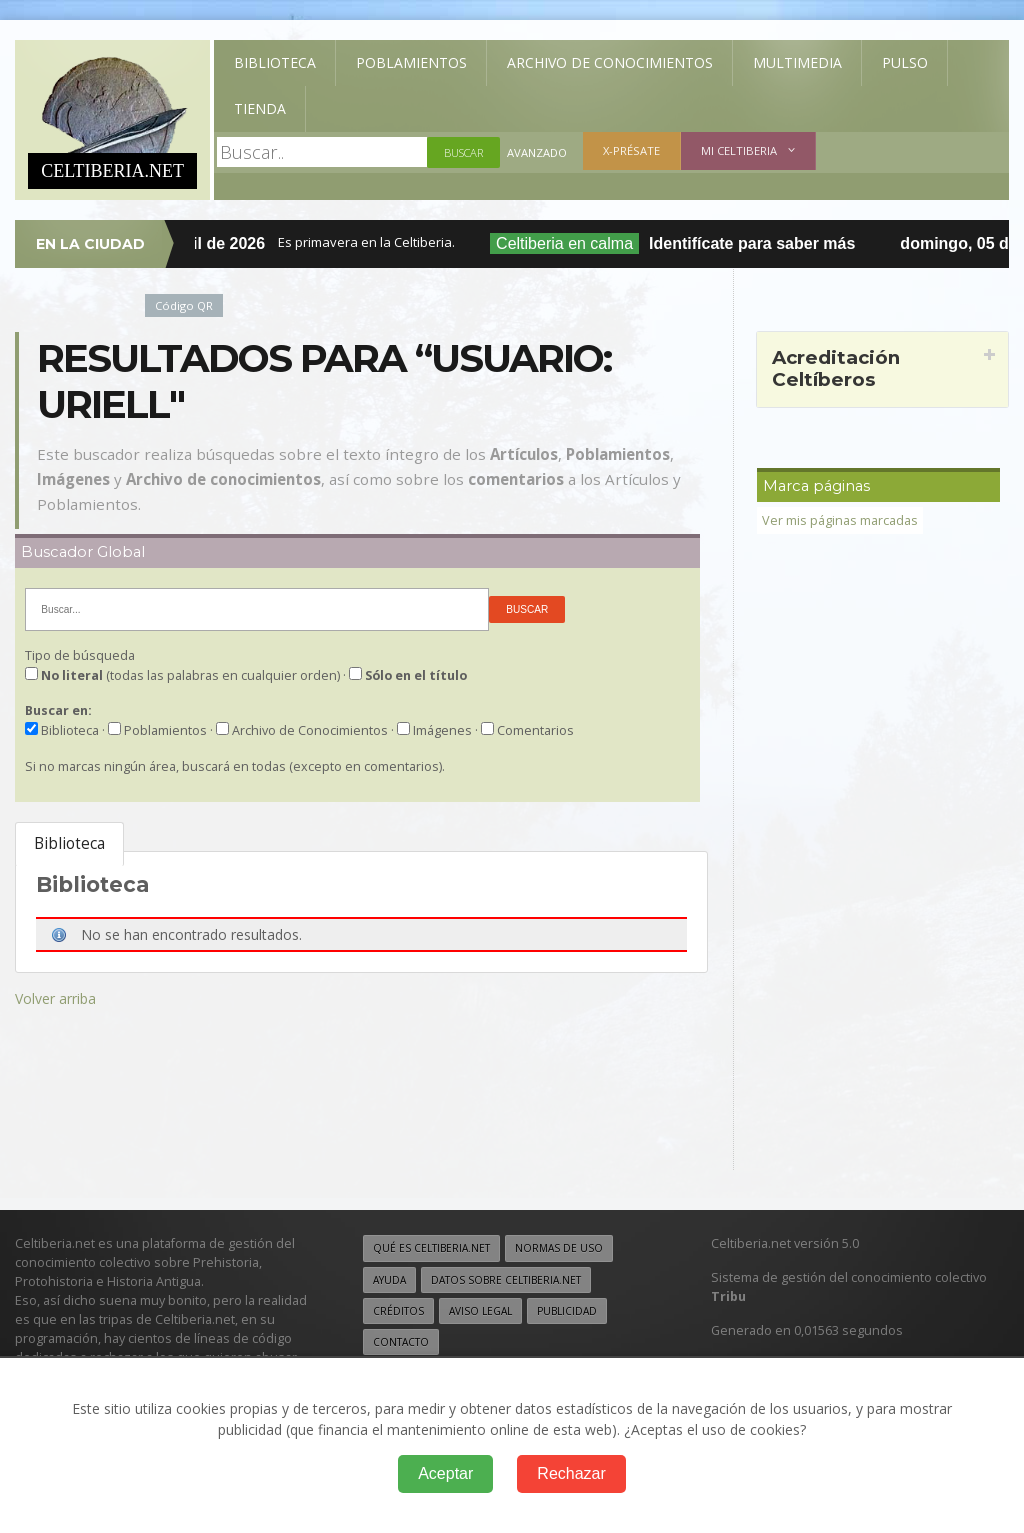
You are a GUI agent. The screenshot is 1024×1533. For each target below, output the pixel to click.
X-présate (631, 150)
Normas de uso (559, 1248)
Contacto (401, 1342)
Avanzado (537, 152)
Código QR (184, 305)
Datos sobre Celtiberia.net (506, 1280)
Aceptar (445, 1473)
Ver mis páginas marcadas (840, 520)
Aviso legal (480, 1311)
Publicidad (567, 1311)
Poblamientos (411, 62)
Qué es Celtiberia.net (431, 1248)
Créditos (398, 1311)
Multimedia (797, 62)
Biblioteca (275, 62)
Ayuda (389, 1280)
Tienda (260, 108)
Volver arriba (55, 998)
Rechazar (571, 1473)
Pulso (905, 62)
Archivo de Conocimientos (610, 62)
